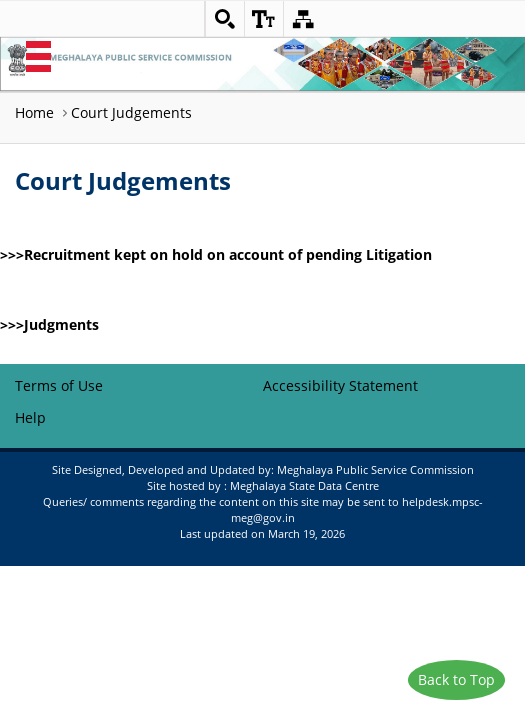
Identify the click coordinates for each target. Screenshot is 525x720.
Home (34, 112)
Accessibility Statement (340, 385)
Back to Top (456, 679)
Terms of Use (59, 385)
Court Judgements (131, 112)
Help (30, 417)
